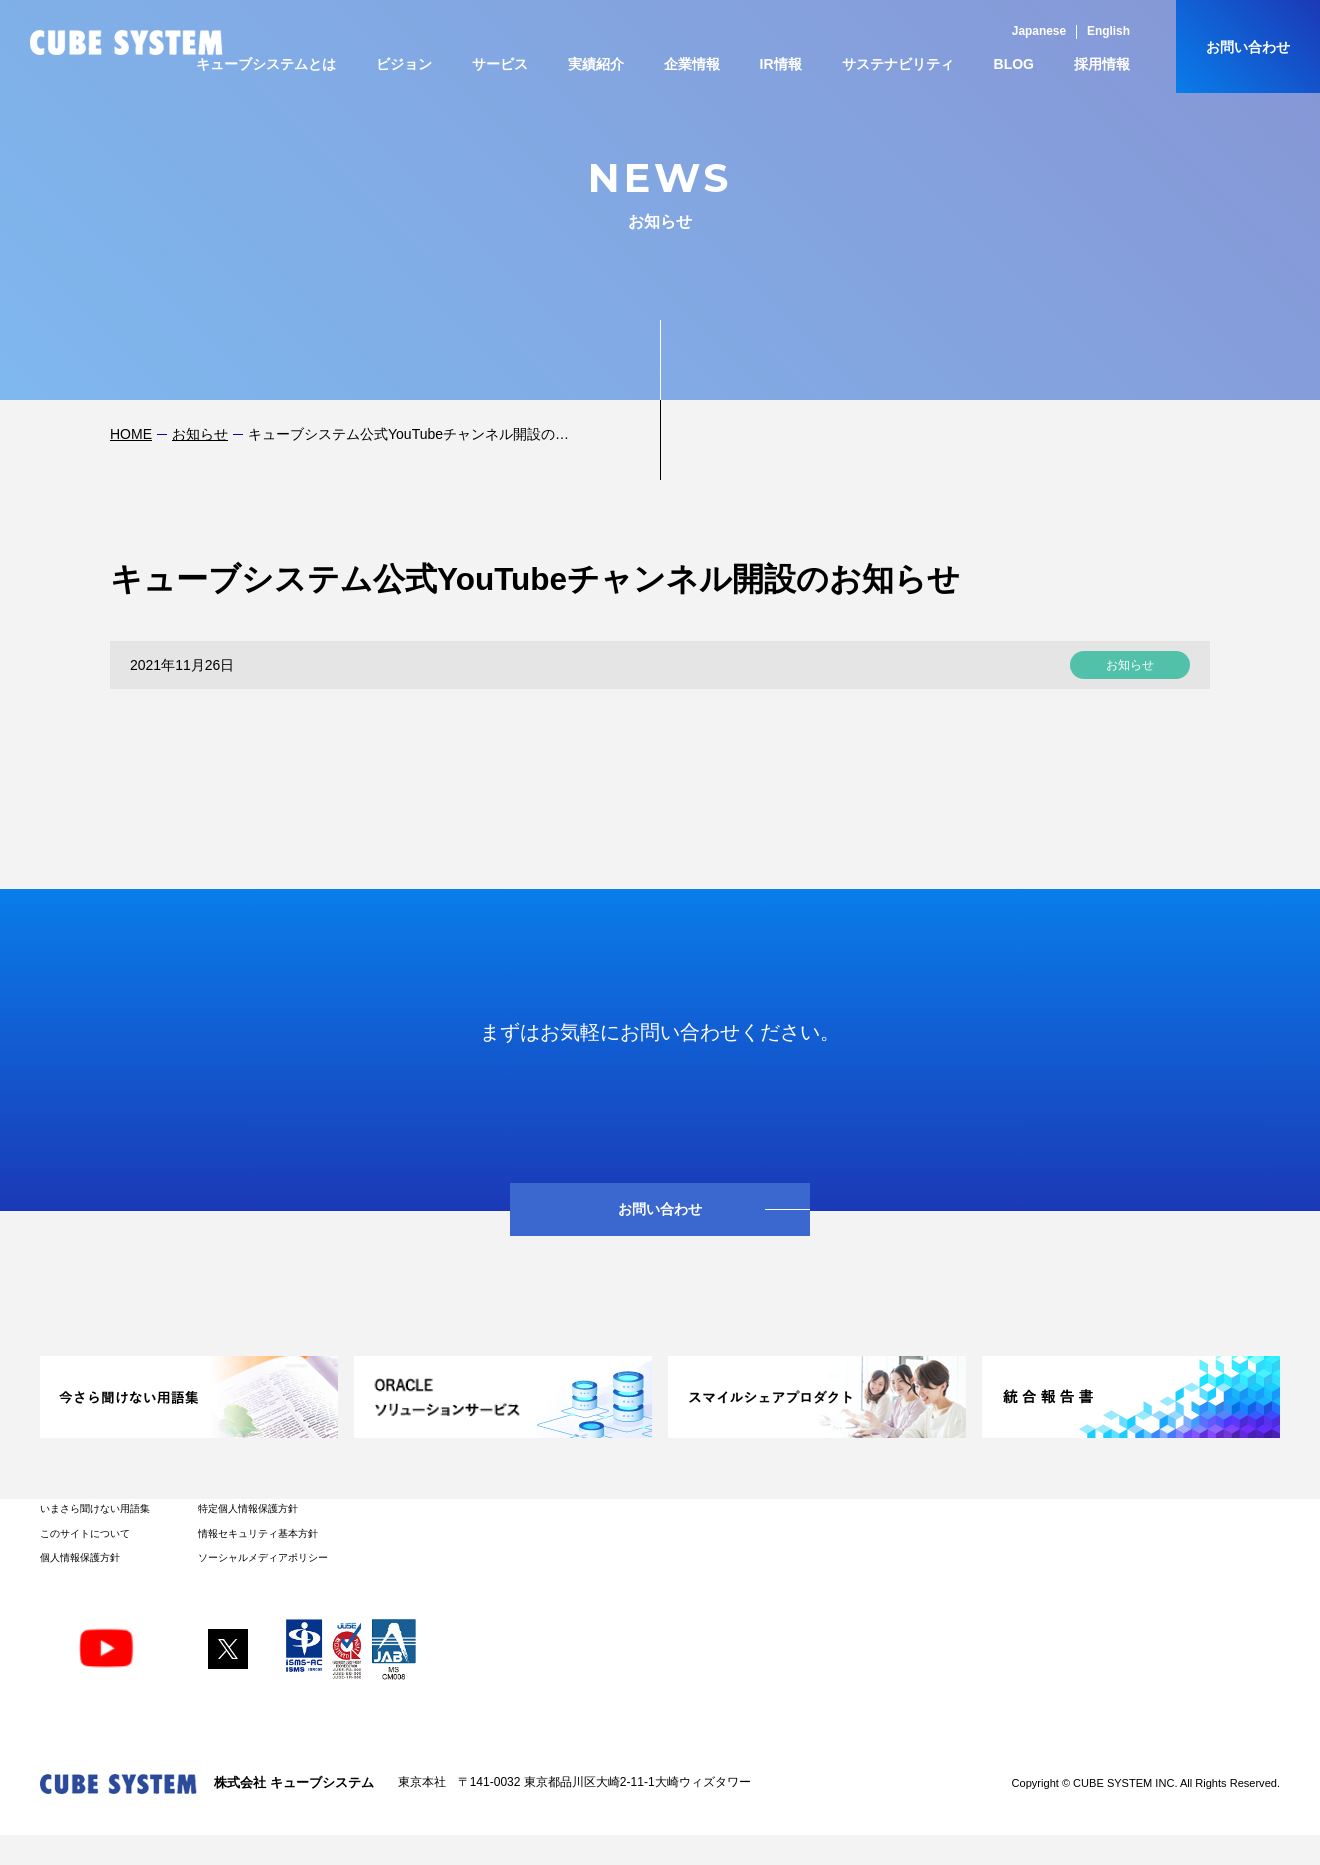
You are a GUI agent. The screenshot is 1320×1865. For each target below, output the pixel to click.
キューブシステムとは (266, 64)
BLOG (1014, 64)
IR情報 (781, 64)
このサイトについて (85, 1533)
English (1108, 31)
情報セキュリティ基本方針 (258, 1533)
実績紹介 (596, 64)
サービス (500, 64)
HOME (131, 434)
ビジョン (404, 64)
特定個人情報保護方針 (248, 1508)
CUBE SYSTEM (126, 42)
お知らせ (200, 434)
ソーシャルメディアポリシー (263, 1557)
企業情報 (692, 64)
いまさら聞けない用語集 (95, 1508)
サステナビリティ (898, 64)
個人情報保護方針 (80, 1557)
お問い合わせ (1248, 47)
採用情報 (1102, 64)
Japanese (1039, 31)
